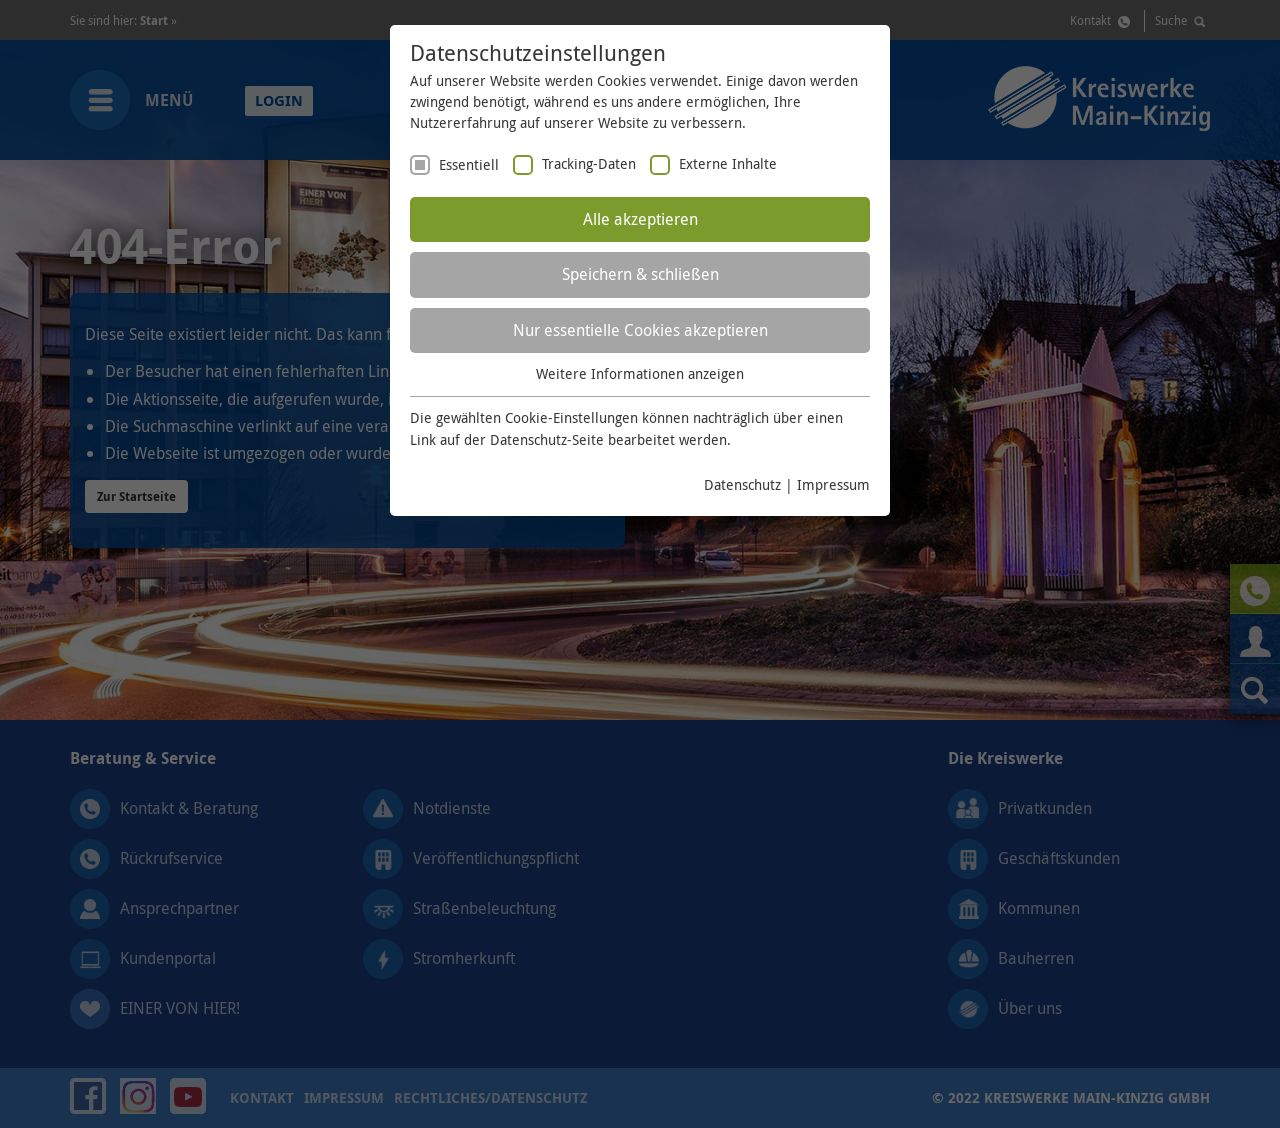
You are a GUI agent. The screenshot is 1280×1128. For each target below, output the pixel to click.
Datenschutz (742, 484)
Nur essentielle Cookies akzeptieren (640, 330)
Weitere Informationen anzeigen (640, 373)
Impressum (833, 484)
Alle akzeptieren (640, 219)
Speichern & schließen (640, 274)
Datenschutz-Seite (547, 439)
